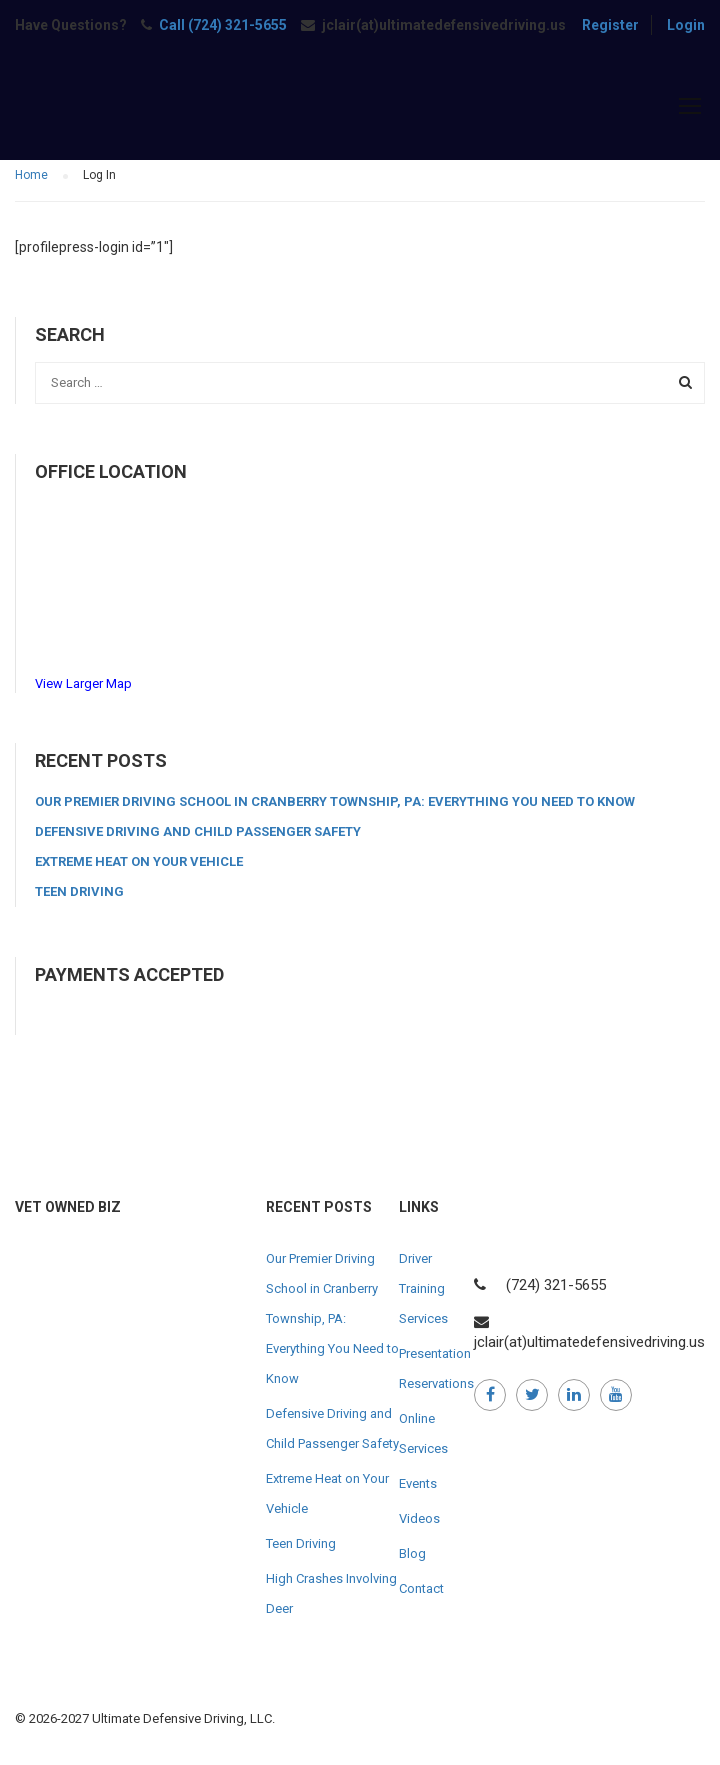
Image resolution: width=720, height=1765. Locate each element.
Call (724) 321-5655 (223, 25)
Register (610, 25)
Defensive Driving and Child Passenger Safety (198, 831)
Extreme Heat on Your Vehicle (139, 861)
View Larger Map (83, 683)
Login (686, 25)
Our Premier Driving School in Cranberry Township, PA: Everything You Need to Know (335, 801)
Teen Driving (79, 891)
